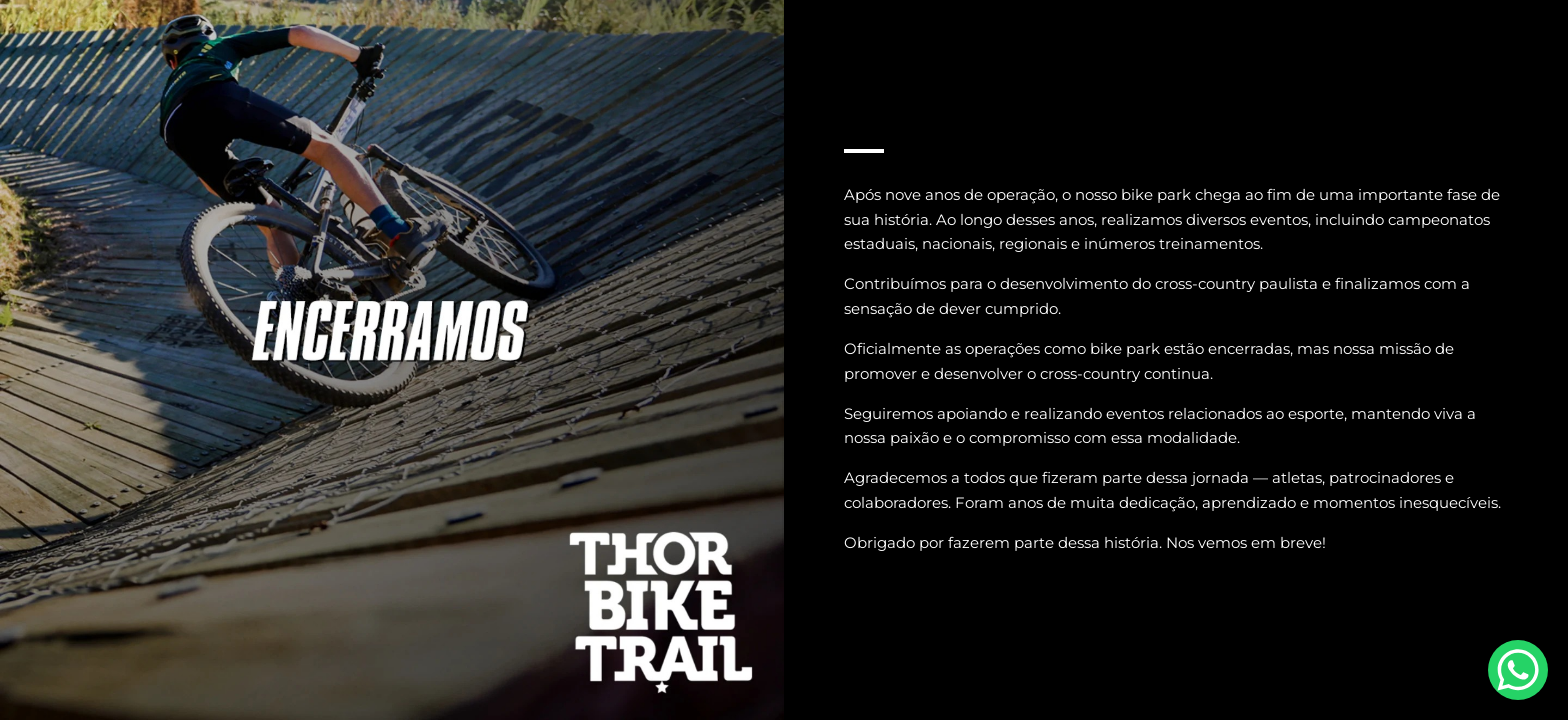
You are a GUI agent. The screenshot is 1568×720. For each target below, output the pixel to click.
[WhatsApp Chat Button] (1518, 670)
